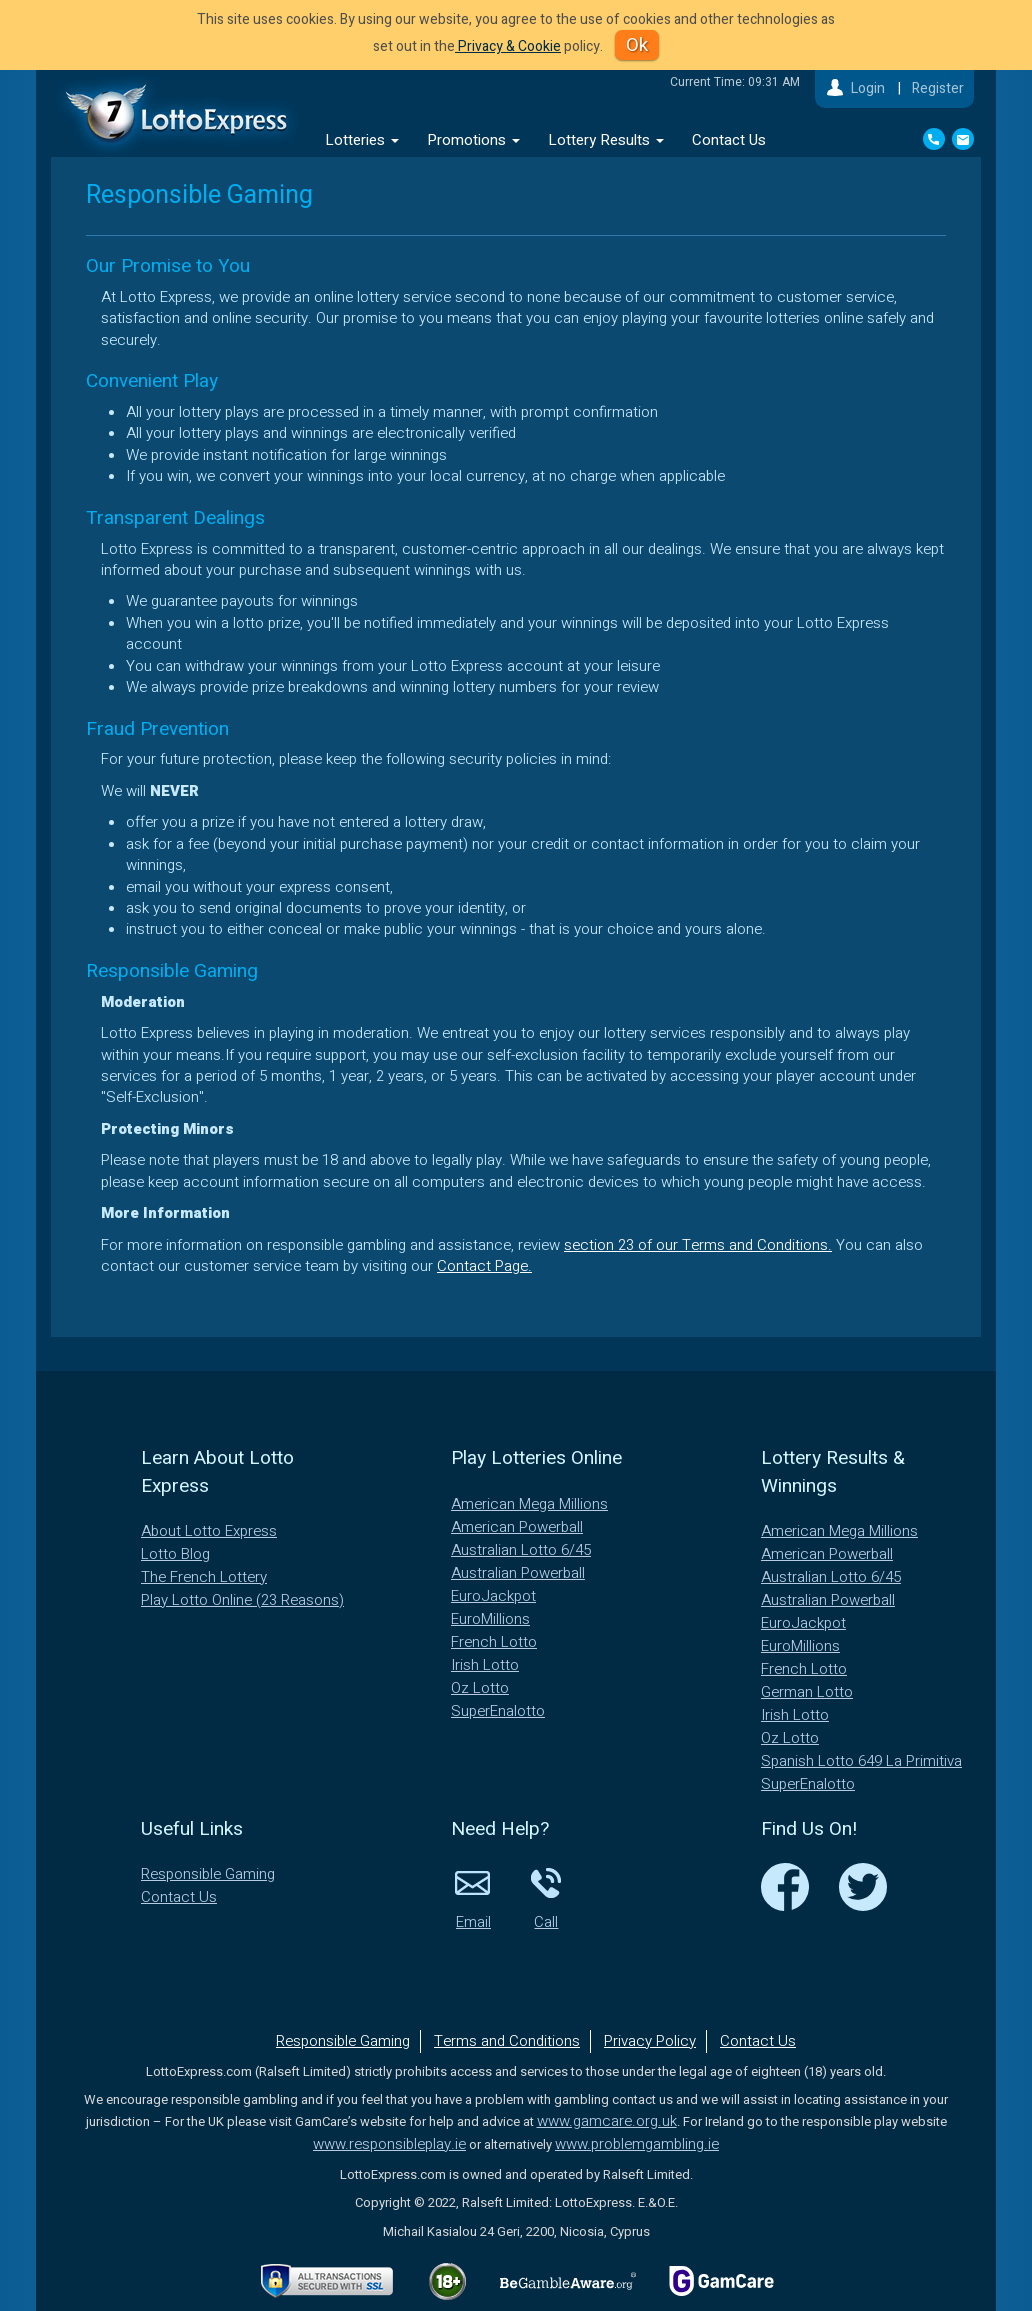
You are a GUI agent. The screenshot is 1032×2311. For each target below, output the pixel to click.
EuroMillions (490, 1619)
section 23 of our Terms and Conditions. (698, 1245)
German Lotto (807, 1692)
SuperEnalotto (498, 1711)
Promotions (473, 140)
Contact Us (729, 140)
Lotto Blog (175, 1554)
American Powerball (517, 1527)
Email (473, 1898)
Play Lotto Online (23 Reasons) (242, 1600)
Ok (637, 45)
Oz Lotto (480, 1688)
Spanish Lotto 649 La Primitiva (861, 1761)
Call (546, 1898)
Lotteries (362, 140)
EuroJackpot (493, 1596)
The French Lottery (204, 1577)
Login (868, 88)
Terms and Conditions (507, 2041)
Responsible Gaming (208, 1874)
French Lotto (494, 1642)
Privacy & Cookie (508, 46)
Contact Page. (484, 1266)
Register (938, 88)
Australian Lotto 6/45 (521, 1550)
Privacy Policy (650, 2041)
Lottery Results (606, 140)
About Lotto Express (209, 1531)
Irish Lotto (485, 1665)
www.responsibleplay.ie (389, 2144)
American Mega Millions (529, 1504)
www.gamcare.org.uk (607, 2121)
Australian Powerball (518, 1573)
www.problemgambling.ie (637, 2144)
